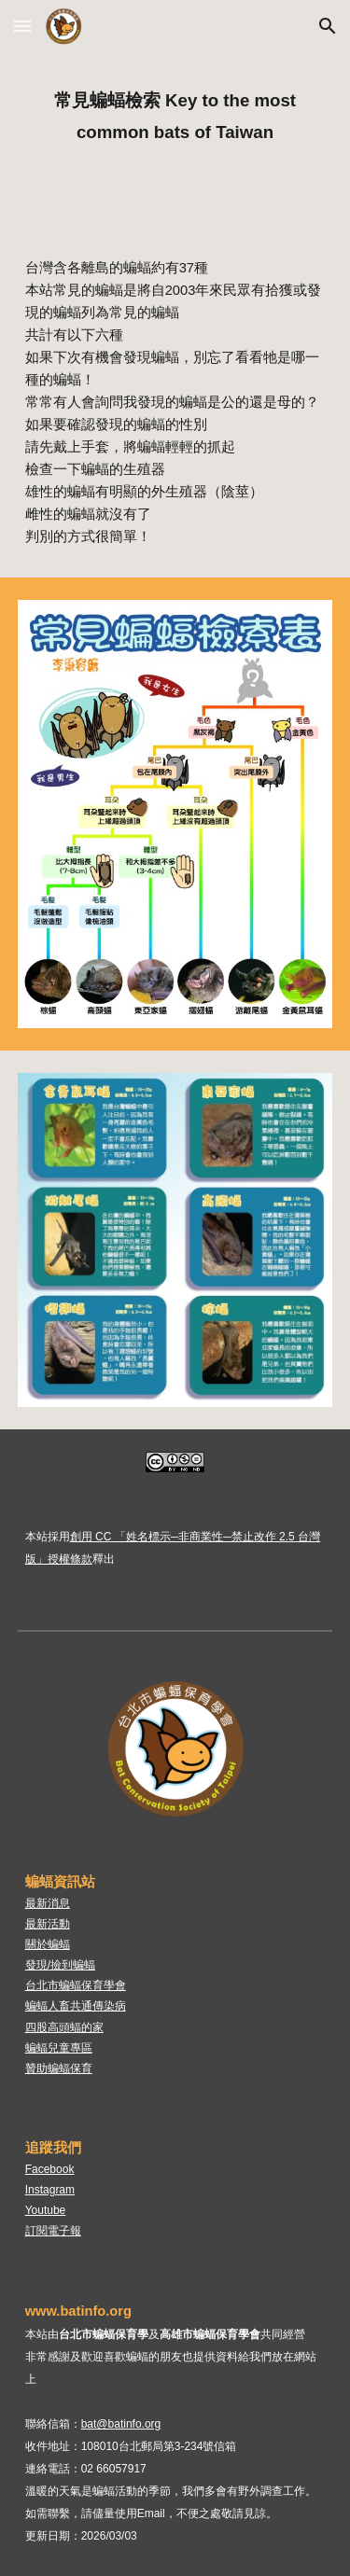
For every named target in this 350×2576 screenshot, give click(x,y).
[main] (175, 113)
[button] (22, 25)
